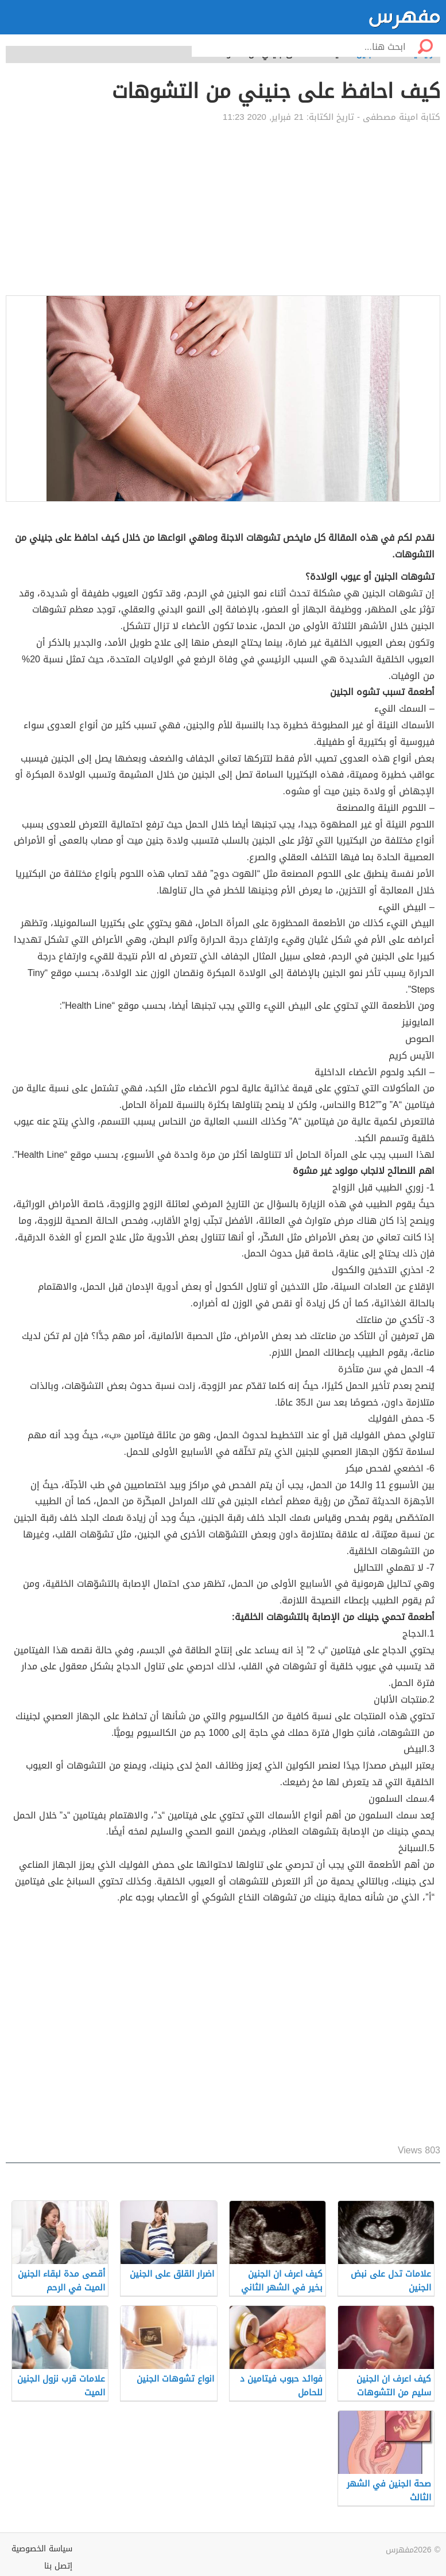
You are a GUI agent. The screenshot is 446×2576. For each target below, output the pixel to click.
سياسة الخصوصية (41, 2549)
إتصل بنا (58, 2566)
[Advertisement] (223, 209)
